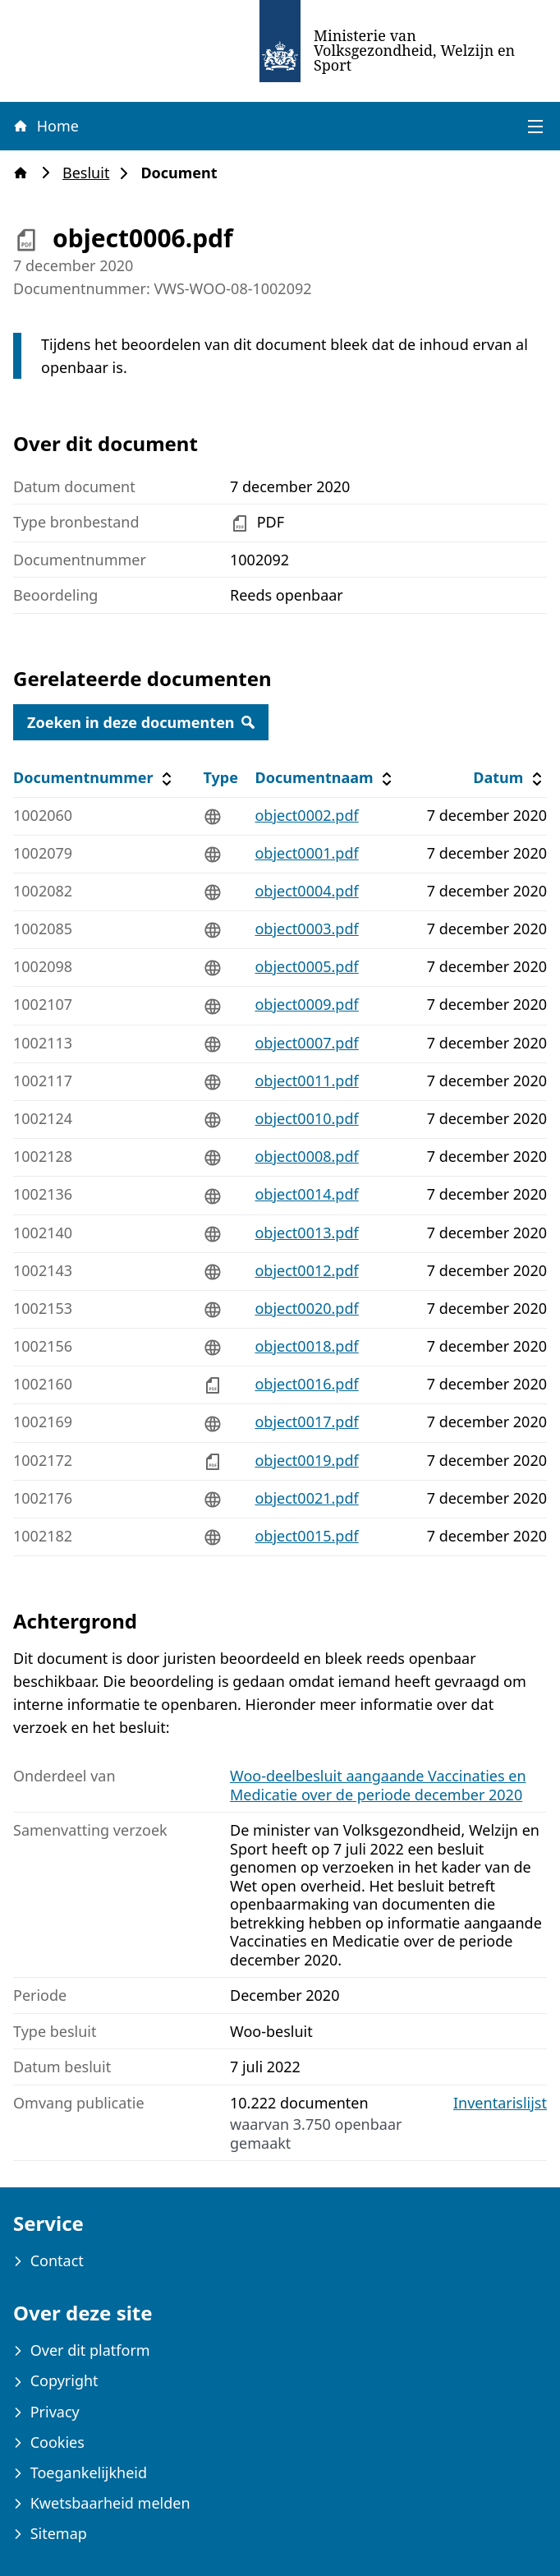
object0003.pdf (306, 928)
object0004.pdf (306, 891)
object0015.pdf (306, 1536)
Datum (509, 778)
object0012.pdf (306, 1270)
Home (45, 126)
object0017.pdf (306, 1421)
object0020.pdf (306, 1308)
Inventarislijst (500, 2103)
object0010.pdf (306, 1118)
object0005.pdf (306, 966)
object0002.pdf (306, 815)
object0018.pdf (306, 1346)
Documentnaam (325, 778)
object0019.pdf (306, 1460)
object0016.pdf (306, 1384)
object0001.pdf (306, 853)
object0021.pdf (306, 1498)
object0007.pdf (306, 1043)
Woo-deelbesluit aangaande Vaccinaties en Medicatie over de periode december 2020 (378, 1785)
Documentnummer (95, 778)
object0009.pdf (306, 1004)
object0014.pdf (306, 1194)
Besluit (90, 173)
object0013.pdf (306, 1232)
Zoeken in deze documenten (141, 722)
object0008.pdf (306, 1156)
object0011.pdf (306, 1080)
